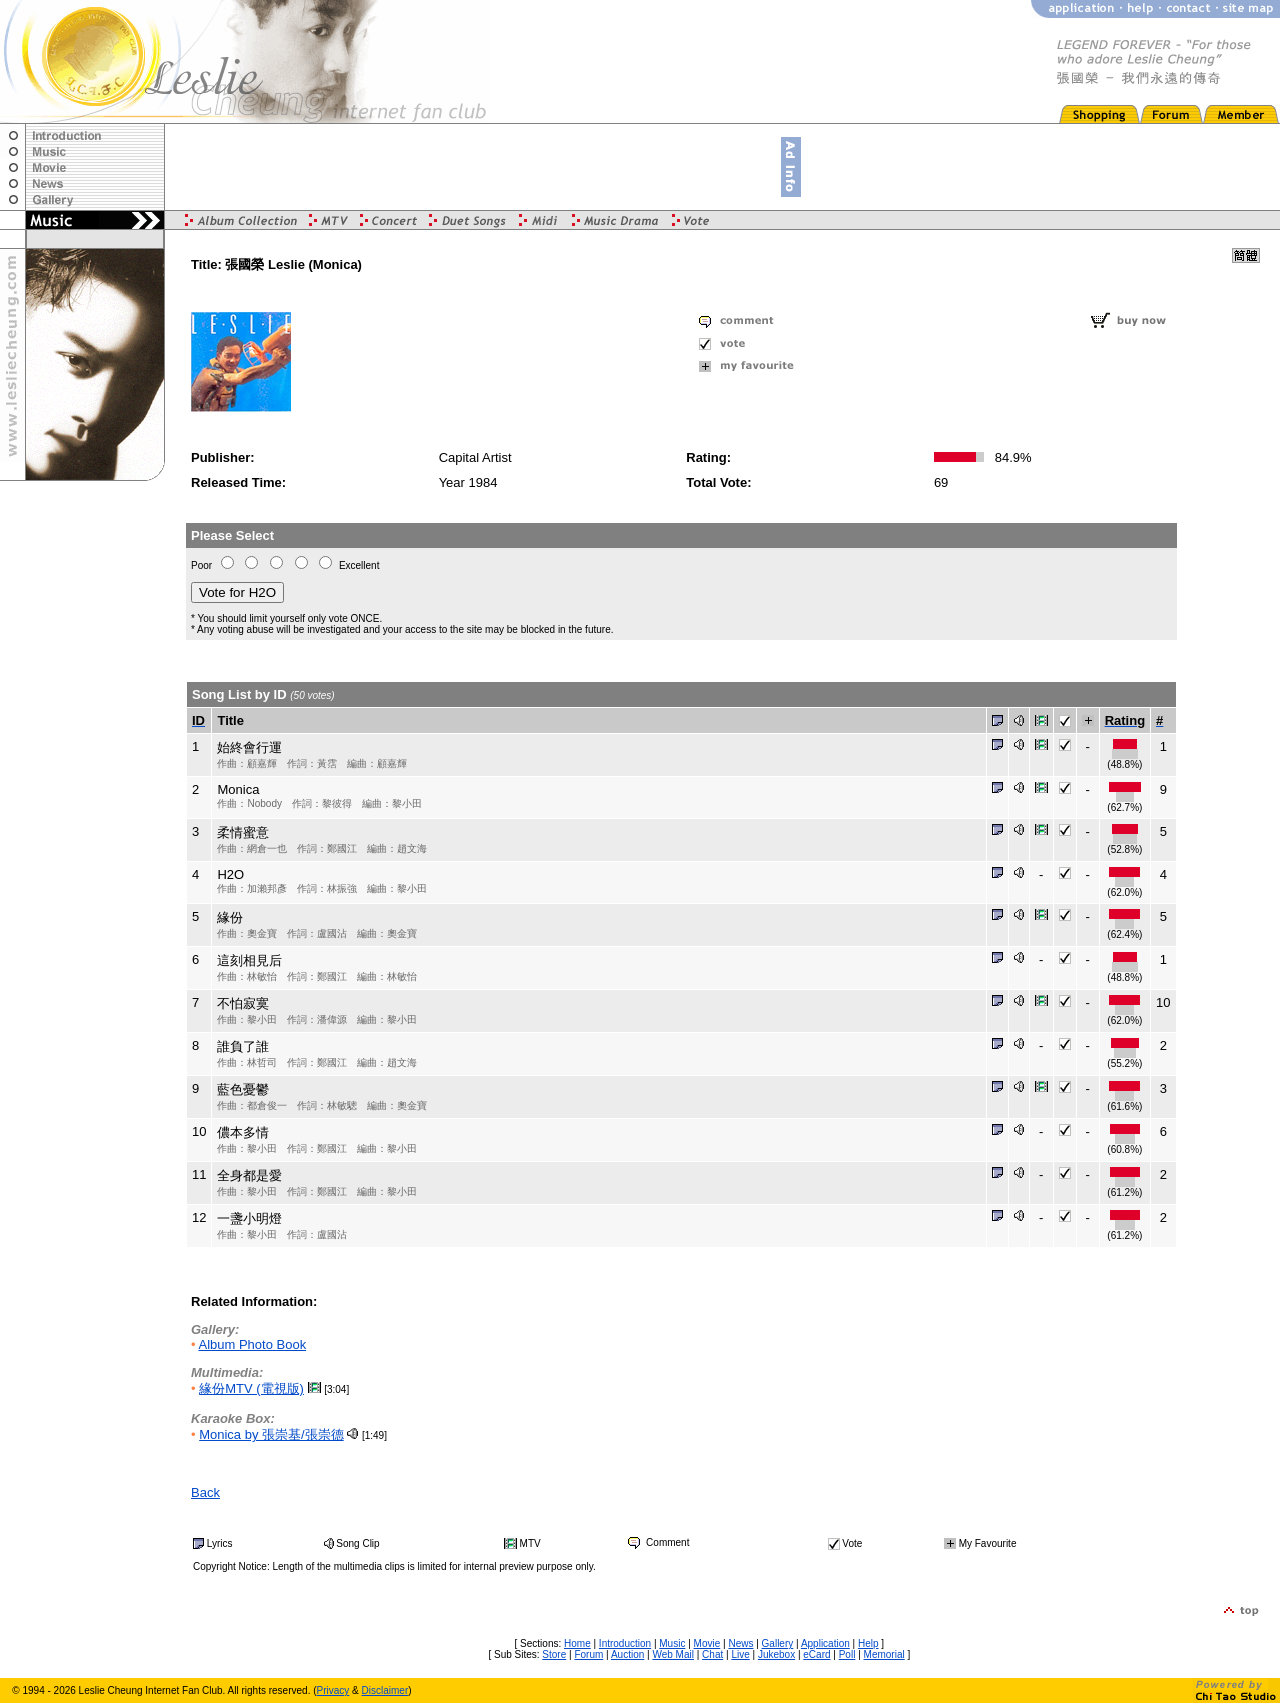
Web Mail (673, 1654)
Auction (627, 1654)
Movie (707, 1643)
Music (672, 1643)
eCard (816, 1654)
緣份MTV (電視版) (251, 1388)
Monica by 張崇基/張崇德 (271, 1434)
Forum (588, 1654)
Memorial (884, 1654)
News (740, 1643)
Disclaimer (385, 1690)
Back (205, 1492)
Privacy (333, 1690)
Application (825, 1643)
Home (577, 1643)
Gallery (778, 1643)
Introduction (625, 1643)
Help (868, 1643)
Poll (847, 1654)
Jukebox (776, 1654)
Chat (712, 1654)
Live (740, 1654)
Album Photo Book (252, 1344)
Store (554, 1654)
